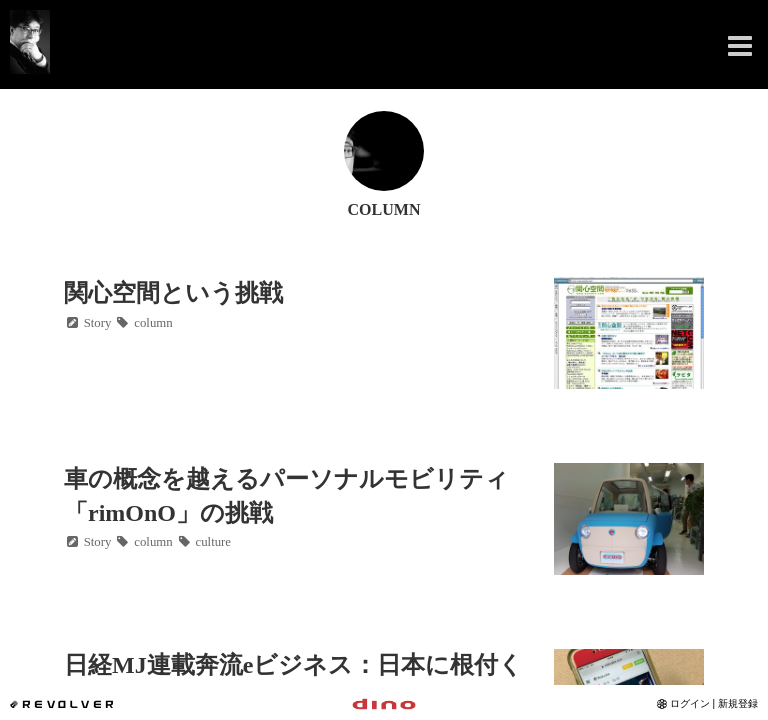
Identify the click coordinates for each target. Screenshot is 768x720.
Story (87, 323)
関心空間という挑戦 (173, 293)
